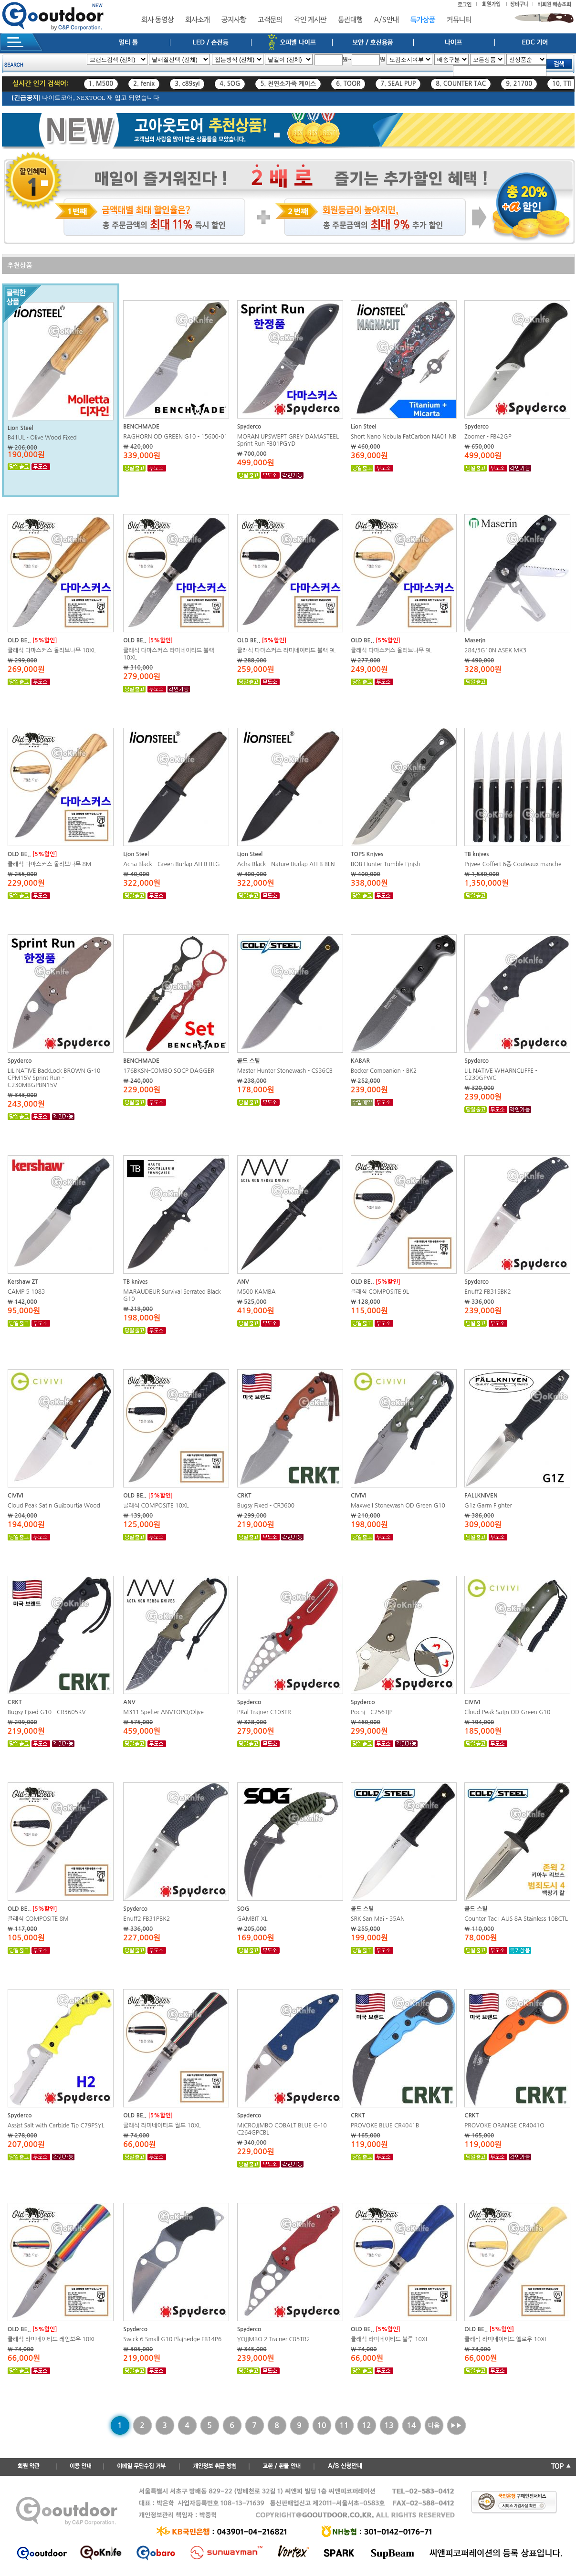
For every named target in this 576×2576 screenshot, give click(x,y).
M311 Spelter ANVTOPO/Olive (163, 1712)
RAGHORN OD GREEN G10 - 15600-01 (175, 437)
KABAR (360, 1061)
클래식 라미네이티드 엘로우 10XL (505, 2339)
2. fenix (144, 84)
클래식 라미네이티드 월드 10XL (162, 2125)
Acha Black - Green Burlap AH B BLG (171, 864)
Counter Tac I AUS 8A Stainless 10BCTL (516, 1919)
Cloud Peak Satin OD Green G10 (507, 1712)
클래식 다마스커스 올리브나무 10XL (52, 650)
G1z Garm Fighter (488, 1505)
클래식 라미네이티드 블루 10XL (390, 2339)
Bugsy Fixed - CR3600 (265, 1505)
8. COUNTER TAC (461, 84)
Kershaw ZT (23, 1282)
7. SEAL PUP (398, 84)
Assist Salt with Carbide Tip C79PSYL (56, 2125)
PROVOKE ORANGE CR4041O (504, 2125)
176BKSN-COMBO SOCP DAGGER (168, 1071)
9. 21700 (519, 84)
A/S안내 (386, 20)
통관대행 (350, 20)
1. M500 (101, 84)
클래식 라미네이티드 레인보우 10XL (52, 2339)
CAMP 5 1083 (26, 1292)
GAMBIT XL (252, 1919)
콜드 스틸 (248, 1061)
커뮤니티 (459, 20)
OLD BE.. (19, 640)
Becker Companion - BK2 (384, 1071)
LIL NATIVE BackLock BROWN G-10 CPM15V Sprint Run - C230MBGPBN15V (54, 1078)
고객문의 (270, 20)
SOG (243, 1909)
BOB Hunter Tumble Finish (385, 864)
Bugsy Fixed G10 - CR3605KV (47, 1712)
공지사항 (233, 20)
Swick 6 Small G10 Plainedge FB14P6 (172, 2339)
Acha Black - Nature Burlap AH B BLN (286, 864)
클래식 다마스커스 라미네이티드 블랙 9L (286, 650)
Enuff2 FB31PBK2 (146, 1919)
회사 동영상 (157, 20)
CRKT (244, 1495)
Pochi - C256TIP (372, 1712)
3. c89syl (187, 84)
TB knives (476, 854)
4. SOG (230, 84)
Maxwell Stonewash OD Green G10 (398, 1505)
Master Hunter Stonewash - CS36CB (285, 1071)
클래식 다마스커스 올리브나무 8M (50, 864)
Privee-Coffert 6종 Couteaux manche (512, 864)
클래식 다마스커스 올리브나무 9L (391, 650)
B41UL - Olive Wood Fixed (42, 437)
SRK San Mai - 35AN (378, 1919)
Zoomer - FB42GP (487, 437)
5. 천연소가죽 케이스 (288, 84)
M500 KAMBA (256, 1292)
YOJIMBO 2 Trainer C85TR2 (273, 2339)
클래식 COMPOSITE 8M (38, 1919)
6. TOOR (348, 84)
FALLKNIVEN (480, 1495)
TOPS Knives (367, 854)
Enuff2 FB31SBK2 (487, 1292)
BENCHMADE (141, 426)
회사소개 (197, 20)
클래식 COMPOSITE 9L (380, 1292)
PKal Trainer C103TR (264, 1712)
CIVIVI (15, 1495)
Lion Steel (20, 428)
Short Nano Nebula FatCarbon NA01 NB (403, 437)
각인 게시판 (310, 20)
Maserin (474, 640)
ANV (243, 1282)
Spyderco (249, 426)
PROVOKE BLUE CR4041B (385, 2125)
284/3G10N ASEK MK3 (495, 650)
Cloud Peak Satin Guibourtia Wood (54, 1505)
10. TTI (562, 84)
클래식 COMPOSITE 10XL (156, 1505)
